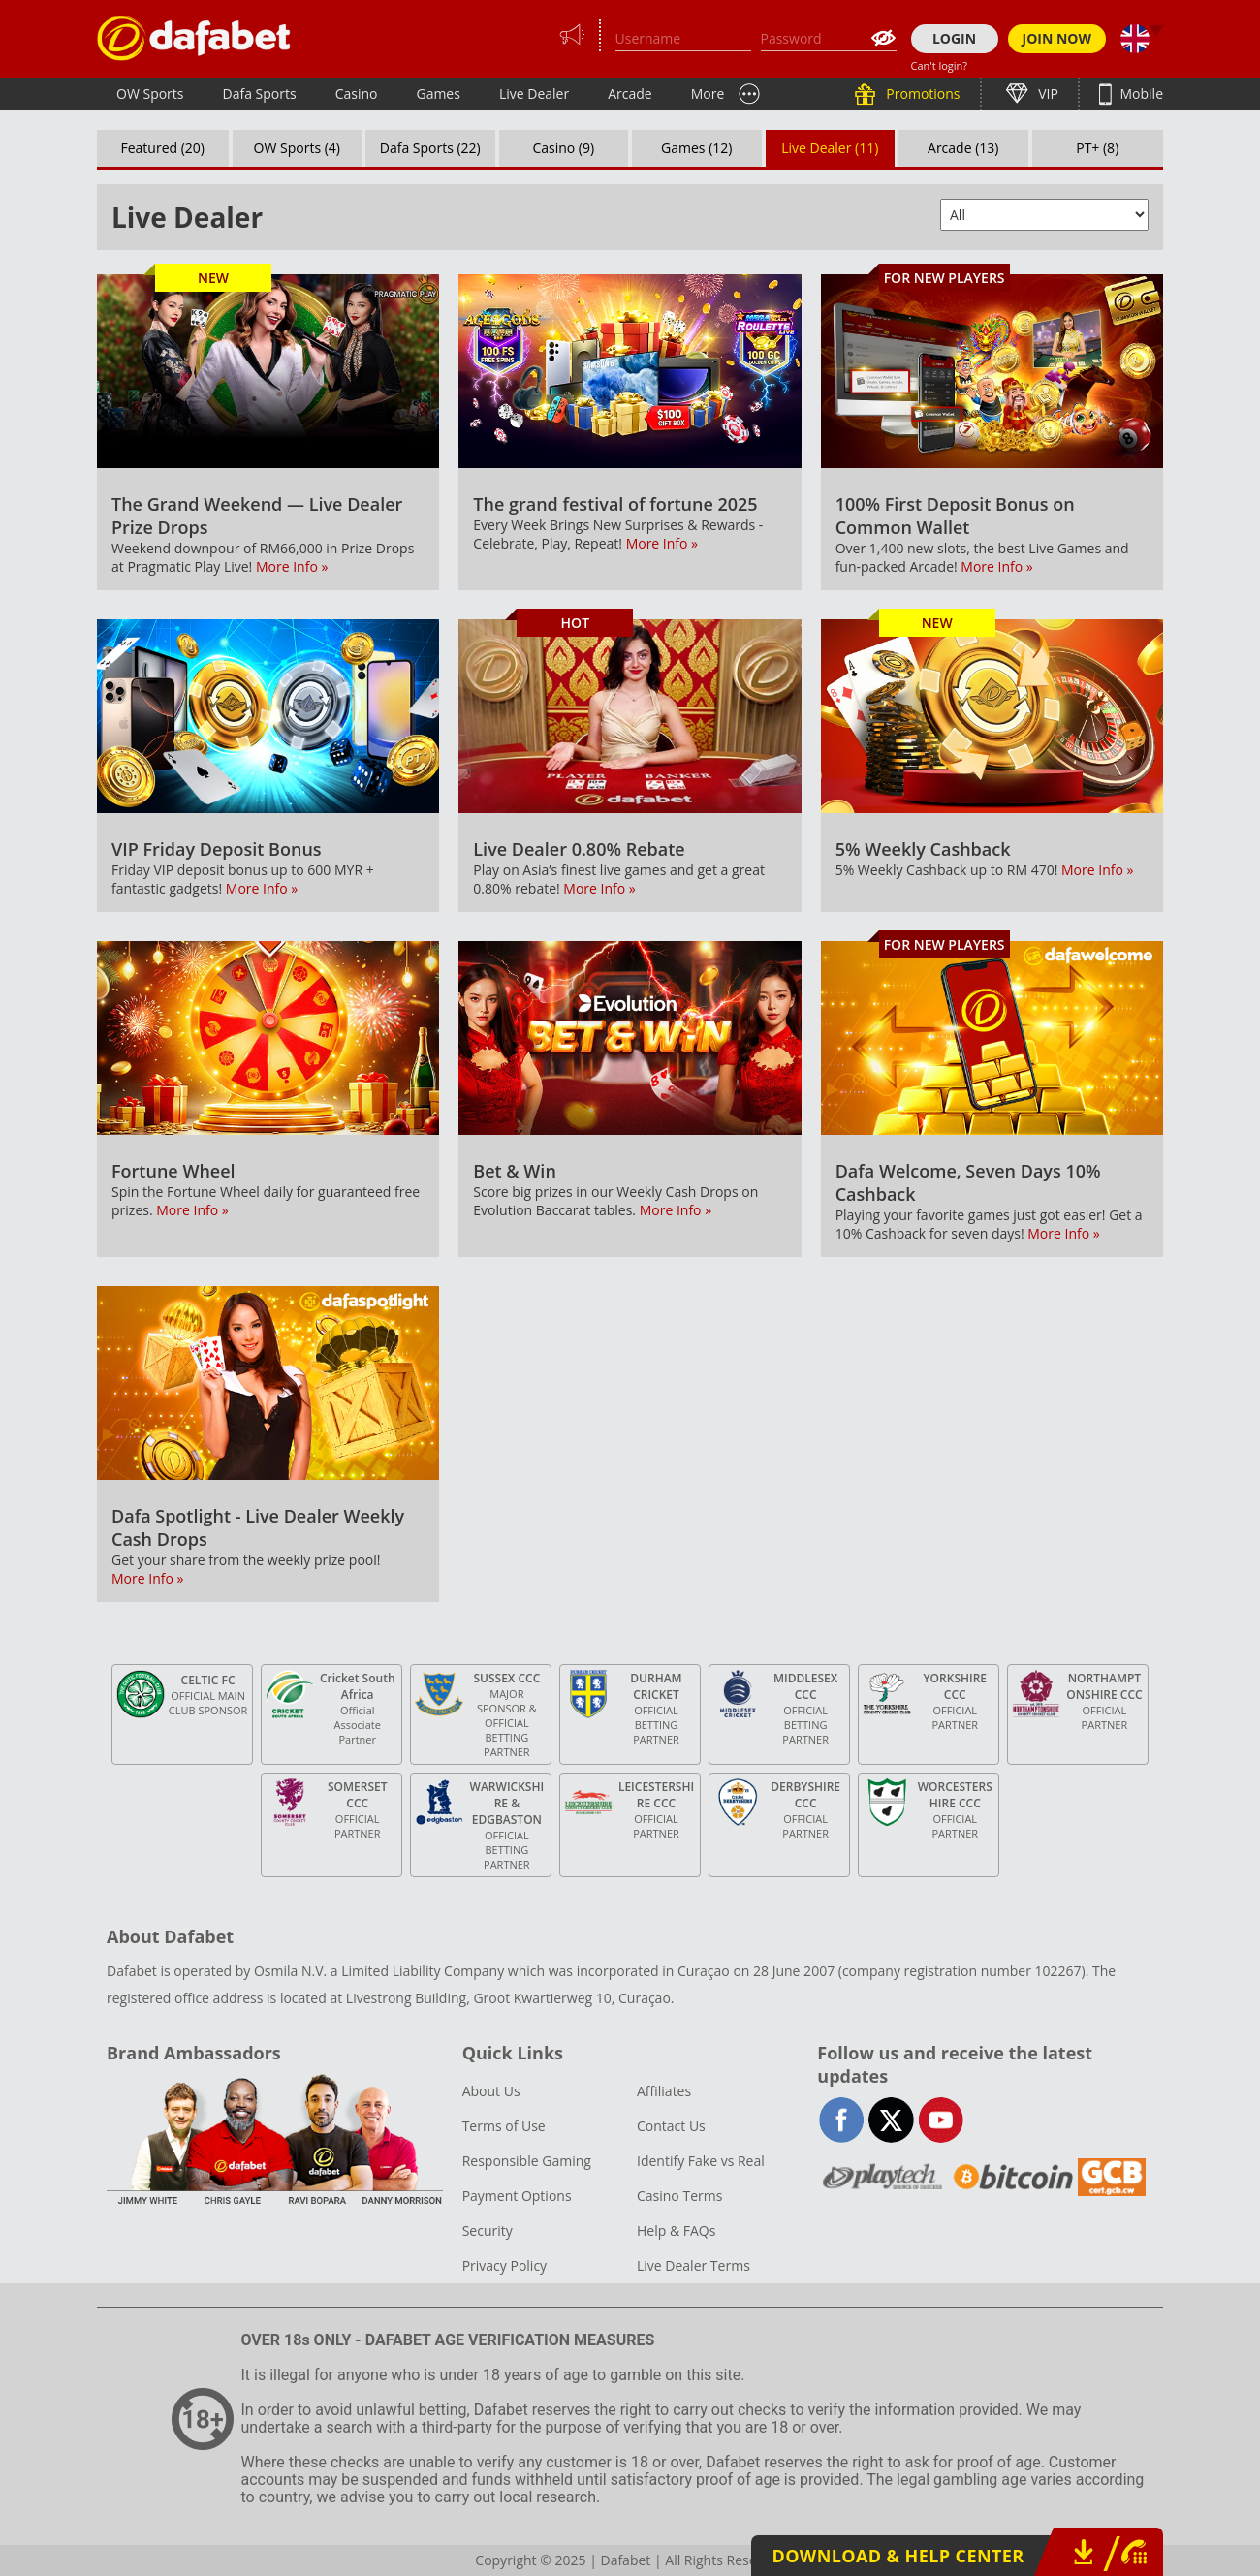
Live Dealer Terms (693, 2265)
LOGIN (954, 38)
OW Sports (150, 93)
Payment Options (517, 2195)
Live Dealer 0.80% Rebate (578, 849)
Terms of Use (504, 2126)
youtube (940, 2120)
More (708, 93)
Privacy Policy (504, 2265)
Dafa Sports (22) (430, 148)
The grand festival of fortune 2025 (615, 504)
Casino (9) (563, 148)
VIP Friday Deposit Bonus (216, 849)
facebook (842, 2120)
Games (437, 93)
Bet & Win (514, 1170)
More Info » (292, 566)
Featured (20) (163, 148)
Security (487, 2230)
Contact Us (671, 2126)
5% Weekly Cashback (923, 849)
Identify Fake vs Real (701, 2161)
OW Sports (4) (297, 148)
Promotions (922, 93)
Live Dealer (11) (829, 148)
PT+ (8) (1097, 148)
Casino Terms (679, 2195)
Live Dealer (534, 93)
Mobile (1140, 93)
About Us (491, 2091)
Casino (356, 93)
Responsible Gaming (526, 2161)
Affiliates (664, 2091)
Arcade (630, 93)
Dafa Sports (260, 93)
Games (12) (696, 148)
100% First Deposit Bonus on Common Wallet (955, 515)
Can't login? (939, 65)
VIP (1046, 93)
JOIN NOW (1057, 38)
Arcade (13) (963, 148)
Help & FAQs (676, 2230)
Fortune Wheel (173, 1170)
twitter (891, 2120)
